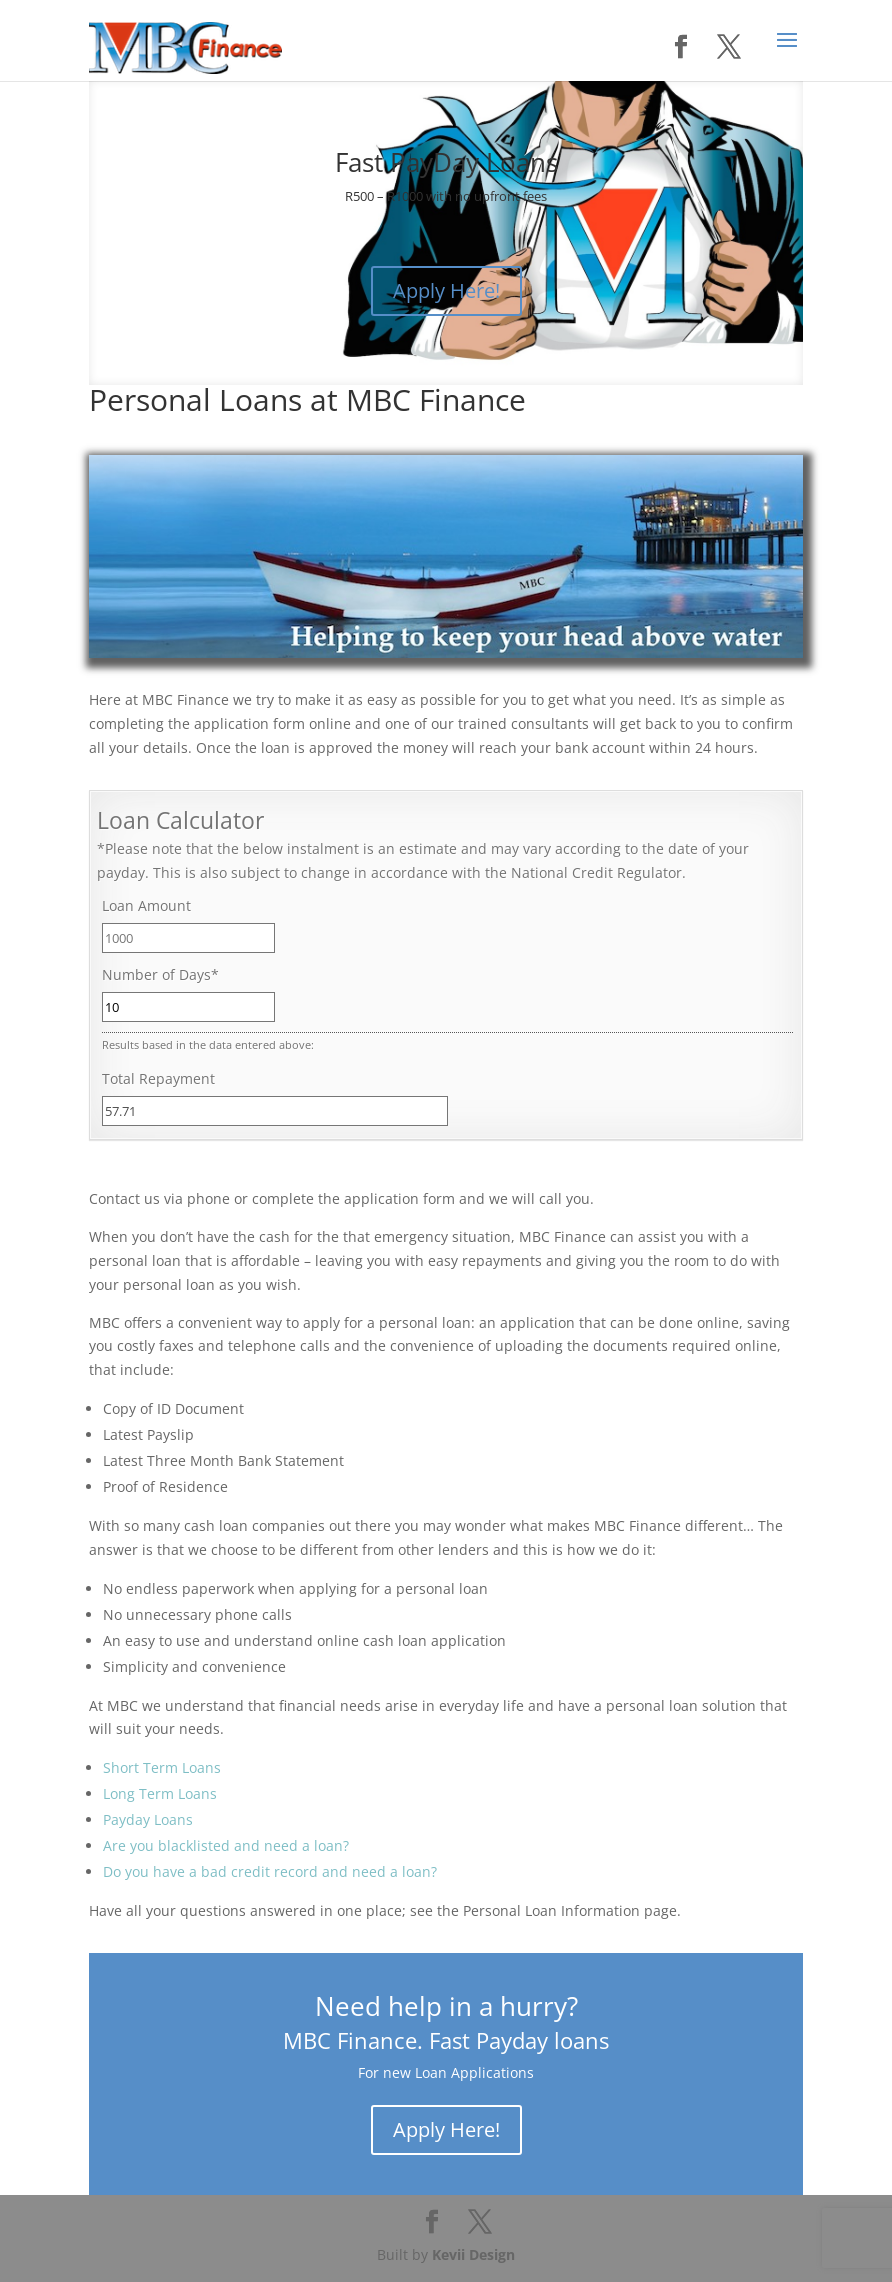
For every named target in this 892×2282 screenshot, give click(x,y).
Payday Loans (148, 1819)
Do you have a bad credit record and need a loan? (270, 1871)
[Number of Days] (188, 1007)
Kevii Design (473, 2254)
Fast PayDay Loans (446, 162)
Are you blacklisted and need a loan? (226, 1845)
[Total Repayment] (274, 1111)
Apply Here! (446, 290)
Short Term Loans (162, 1767)
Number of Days (160, 974)
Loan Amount (146, 905)
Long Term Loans (160, 1793)
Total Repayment (158, 1078)
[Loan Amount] (188, 938)
